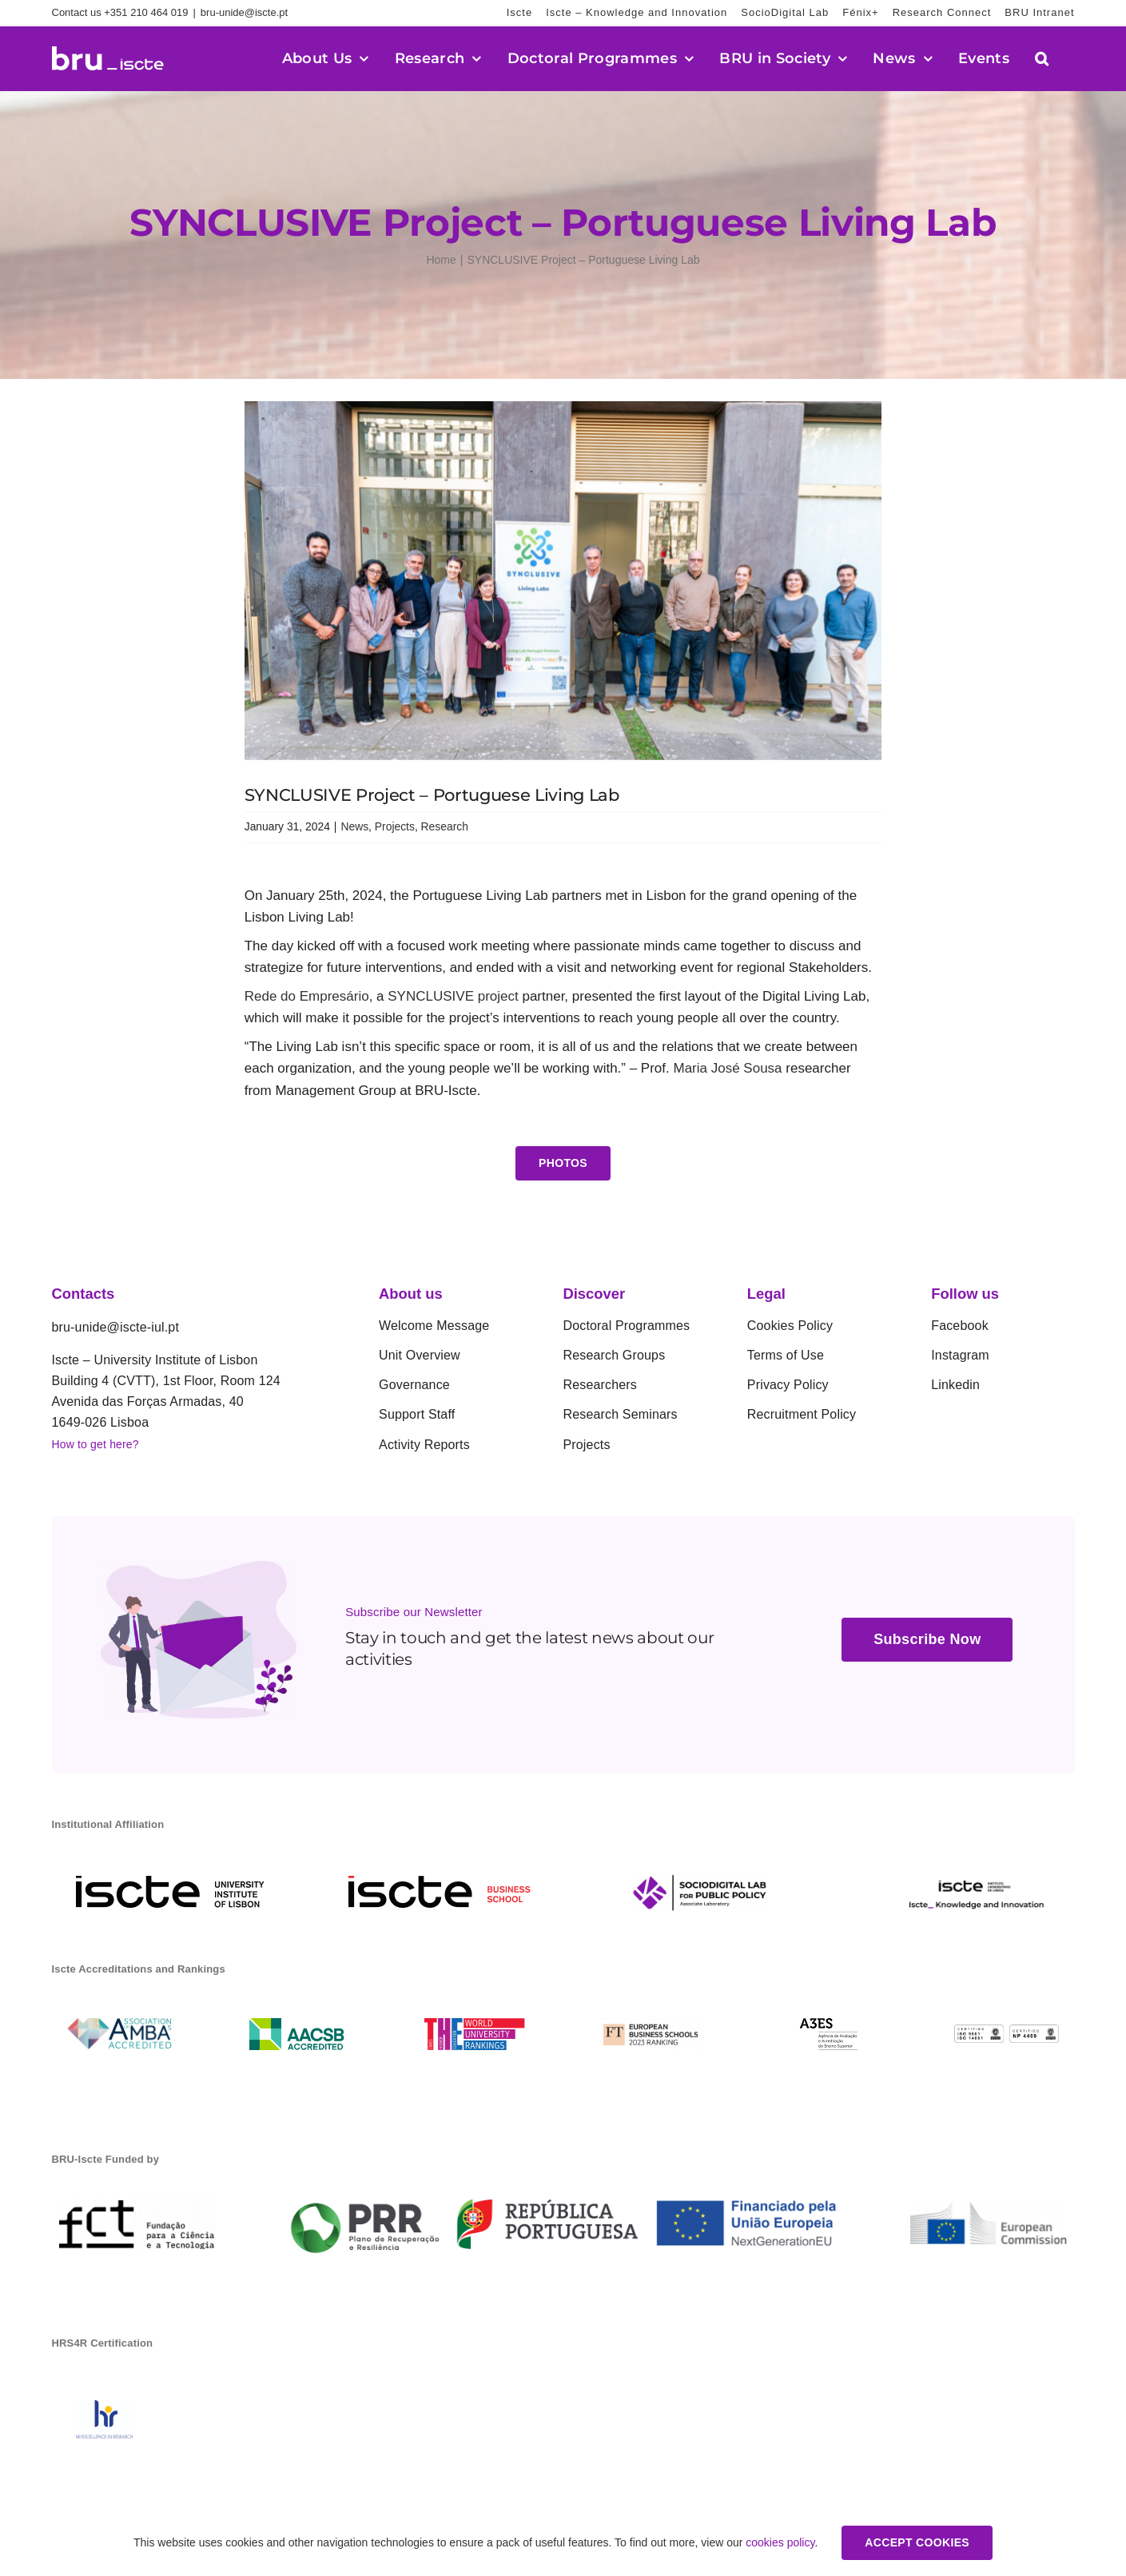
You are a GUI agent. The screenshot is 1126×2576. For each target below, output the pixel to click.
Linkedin (955, 1385)
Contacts (83, 1293)
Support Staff (417, 1414)
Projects (395, 826)
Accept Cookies (917, 2542)
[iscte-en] (170, 1882)
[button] (1041, 58)
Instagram (960, 1355)
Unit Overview (419, 1355)
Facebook (960, 1325)
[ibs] (439, 1882)
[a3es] (828, 2025)
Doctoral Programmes (626, 1325)
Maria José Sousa (730, 1068)
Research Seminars (620, 1414)
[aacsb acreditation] (296, 2025)
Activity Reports (424, 1444)
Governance (414, 1385)
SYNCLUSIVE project (453, 996)
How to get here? (95, 1444)
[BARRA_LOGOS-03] (563, 2188)
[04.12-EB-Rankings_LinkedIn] (651, 2024)
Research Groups (614, 1355)
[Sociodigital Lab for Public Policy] (699, 1880)
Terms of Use (785, 1355)
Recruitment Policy (801, 1414)
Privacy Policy (788, 1385)
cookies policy (780, 2542)
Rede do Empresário (307, 996)
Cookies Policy (790, 1325)
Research (444, 826)
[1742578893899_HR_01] (104, 2407)
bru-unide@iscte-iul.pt (116, 1327)
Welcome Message (434, 1325)
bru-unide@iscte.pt (244, 12)
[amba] (119, 2025)
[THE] (474, 2025)
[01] (1006, 2031)
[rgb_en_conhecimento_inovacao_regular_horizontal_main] (978, 1880)
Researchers (600, 1385)
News (354, 826)
